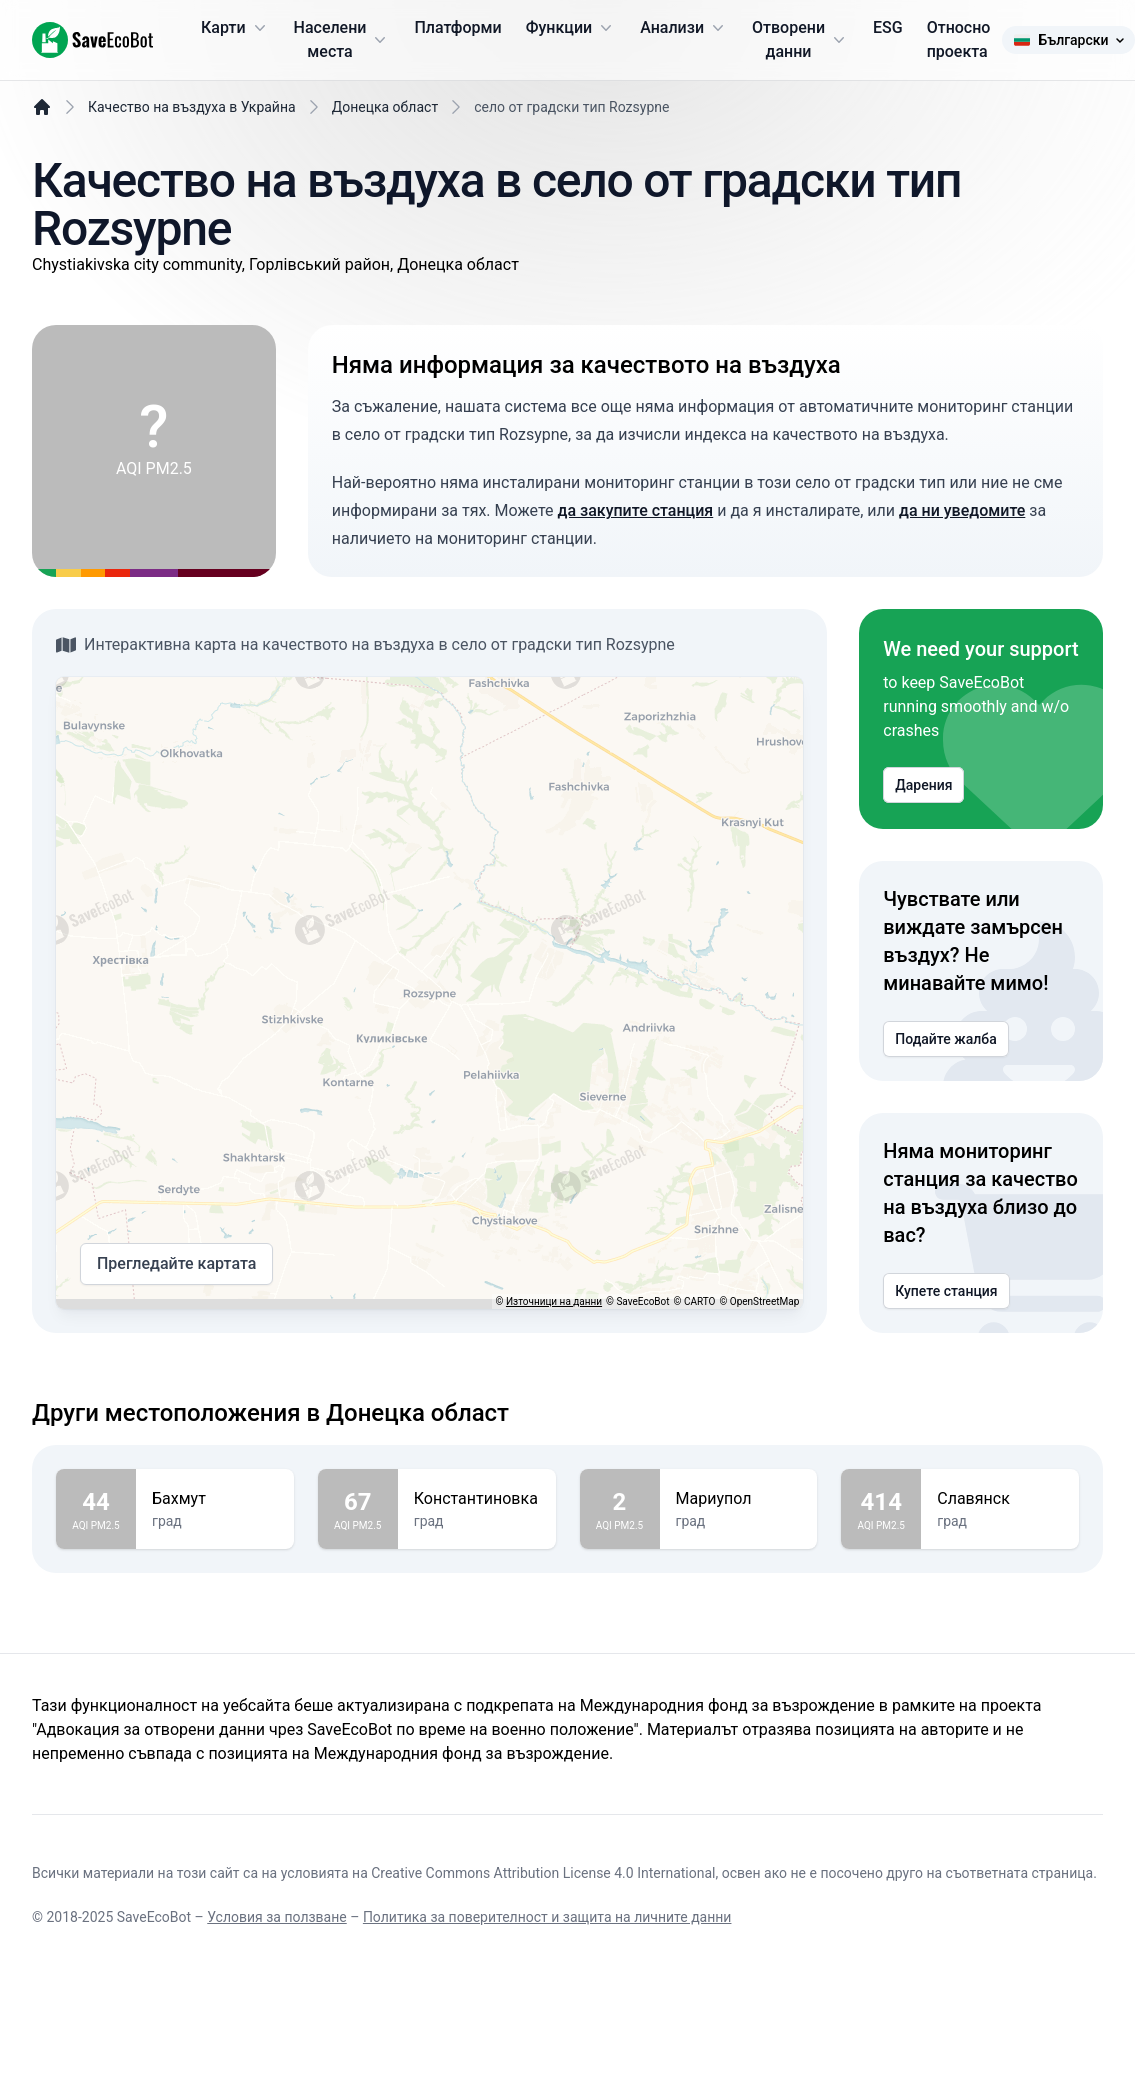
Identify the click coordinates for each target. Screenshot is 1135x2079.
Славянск (1000, 1499)
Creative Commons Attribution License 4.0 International (543, 1873)
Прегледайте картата (176, 1264)
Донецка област (385, 107)
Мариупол (739, 1499)
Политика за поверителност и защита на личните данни (547, 1917)
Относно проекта (959, 39)
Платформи (457, 27)
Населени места (342, 39)
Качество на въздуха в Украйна (192, 107)
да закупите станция (636, 510)
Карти (235, 28)
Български (1068, 40)
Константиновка (477, 1499)
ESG (888, 27)
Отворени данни (800, 39)
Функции (571, 28)
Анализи (684, 28)
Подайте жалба (945, 1039)
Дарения (923, 785)
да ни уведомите (962, 510)
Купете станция (946, 1291)
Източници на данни (554, 1301)
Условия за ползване (276, 1917)
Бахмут (215, 1499)
